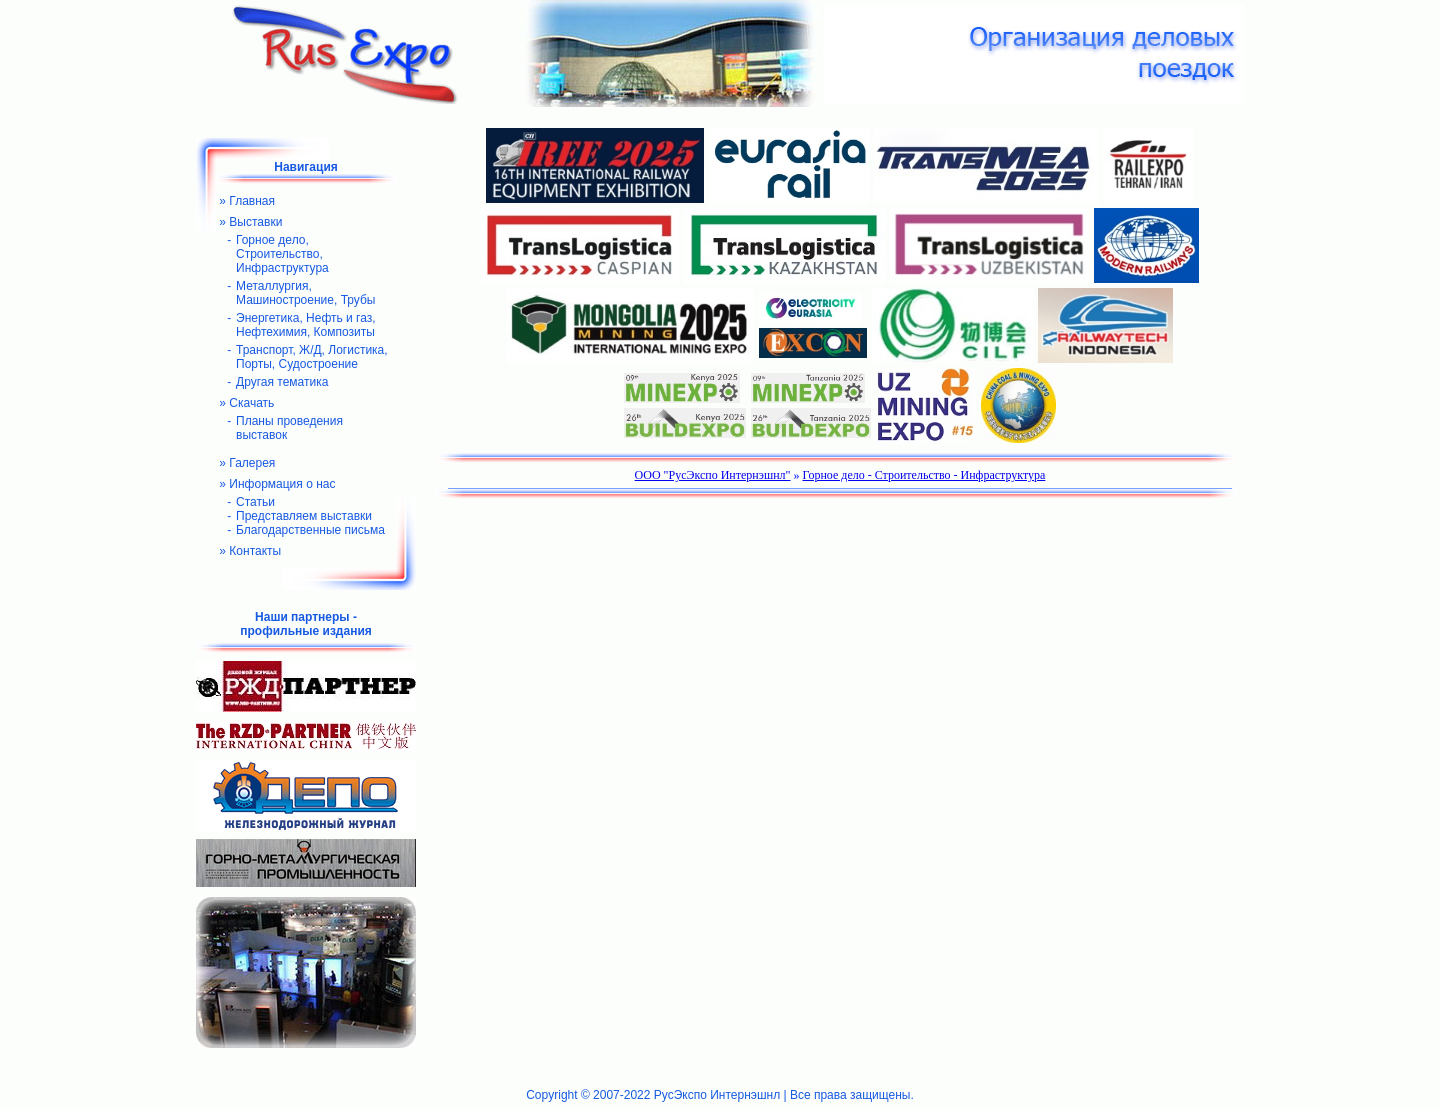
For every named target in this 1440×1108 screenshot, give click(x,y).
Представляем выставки (304, 516)
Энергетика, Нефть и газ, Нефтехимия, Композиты (306, 325)
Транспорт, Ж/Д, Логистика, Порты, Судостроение (312, 357)
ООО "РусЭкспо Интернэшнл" (713, 475)
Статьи (255, 502)
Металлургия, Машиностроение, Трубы (305, 293)
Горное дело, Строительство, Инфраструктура (282, 254)
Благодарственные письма (310, 530)
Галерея (252, 463)
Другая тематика (282, 382)
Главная (252, 201)
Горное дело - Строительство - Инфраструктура (924, 475)
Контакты (255, 551)
